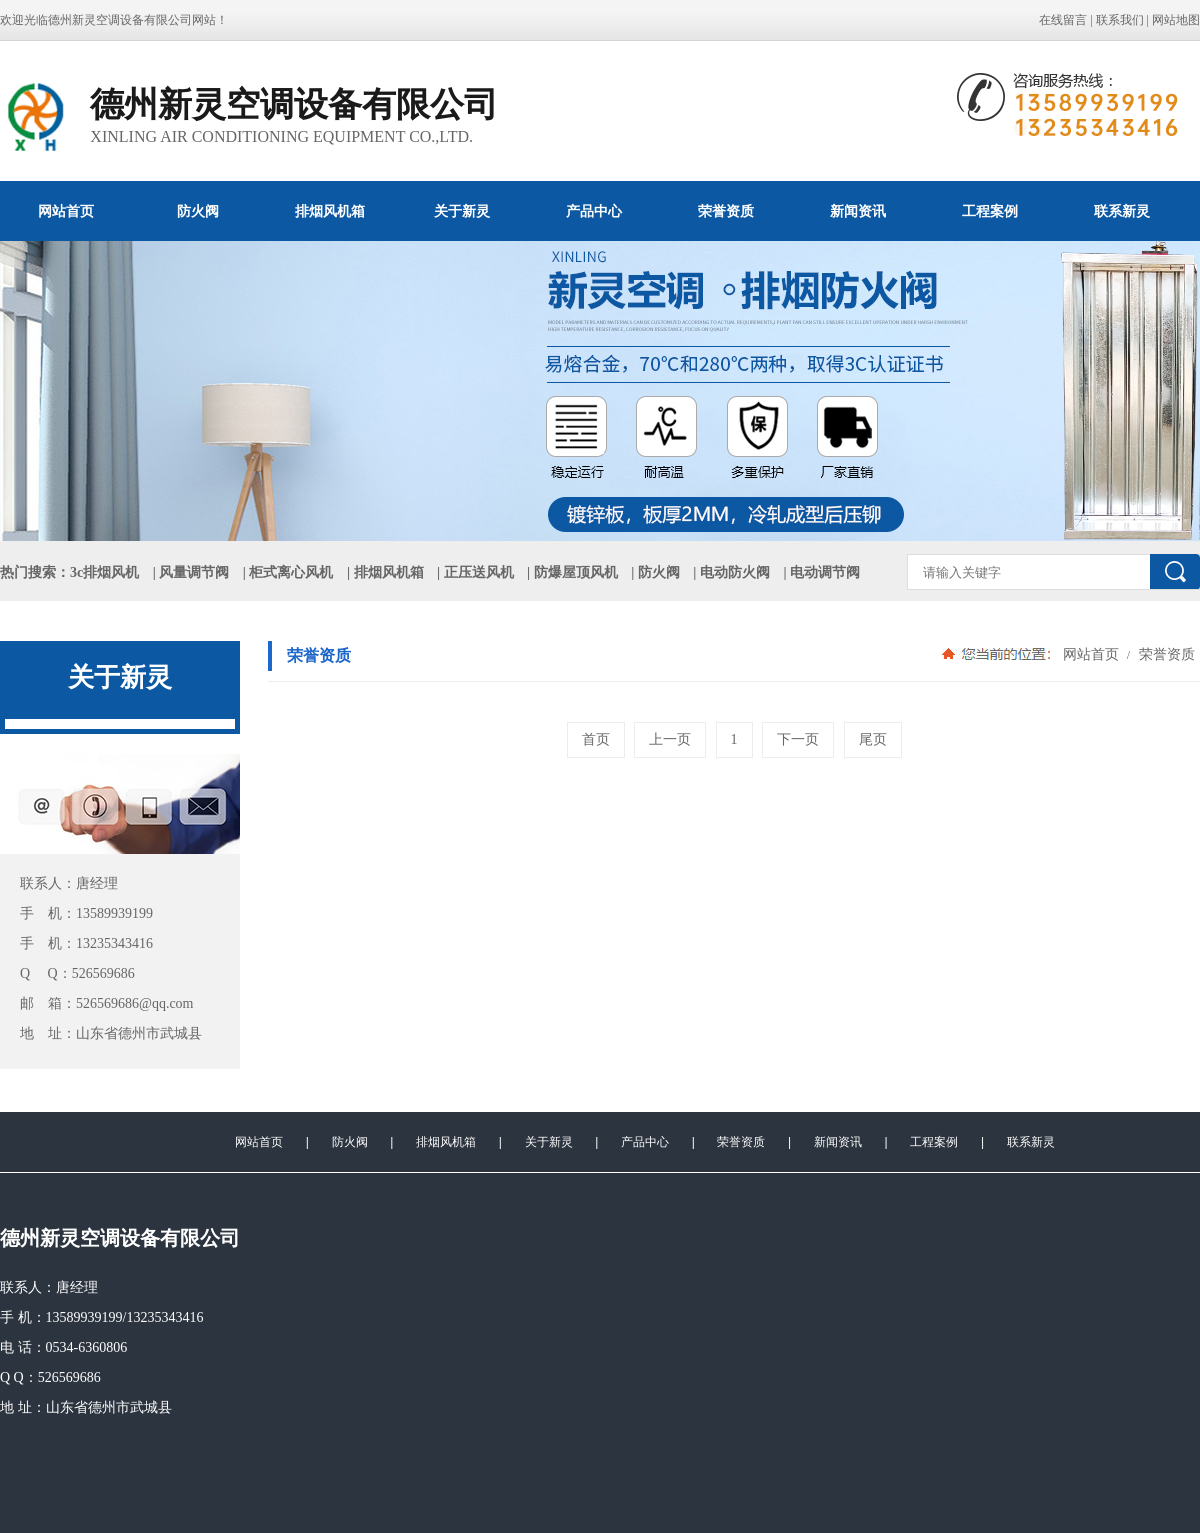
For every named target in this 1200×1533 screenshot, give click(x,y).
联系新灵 (1122, 211)
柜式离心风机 (291, 572)
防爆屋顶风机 (576, 572)
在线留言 (1063, 20)
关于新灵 (462, 211)
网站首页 (66, 211)
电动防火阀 (735, 572)
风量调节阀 (194, 572)
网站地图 (1176, 20)
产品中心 (594, 211)
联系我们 (1120, 20)
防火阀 (198, 211)
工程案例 (990, 211)
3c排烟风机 (104, 572)
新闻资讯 (858, 211)
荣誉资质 (726, 211)
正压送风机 (479, 572)
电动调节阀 (825, 572)
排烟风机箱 (330, 211)
